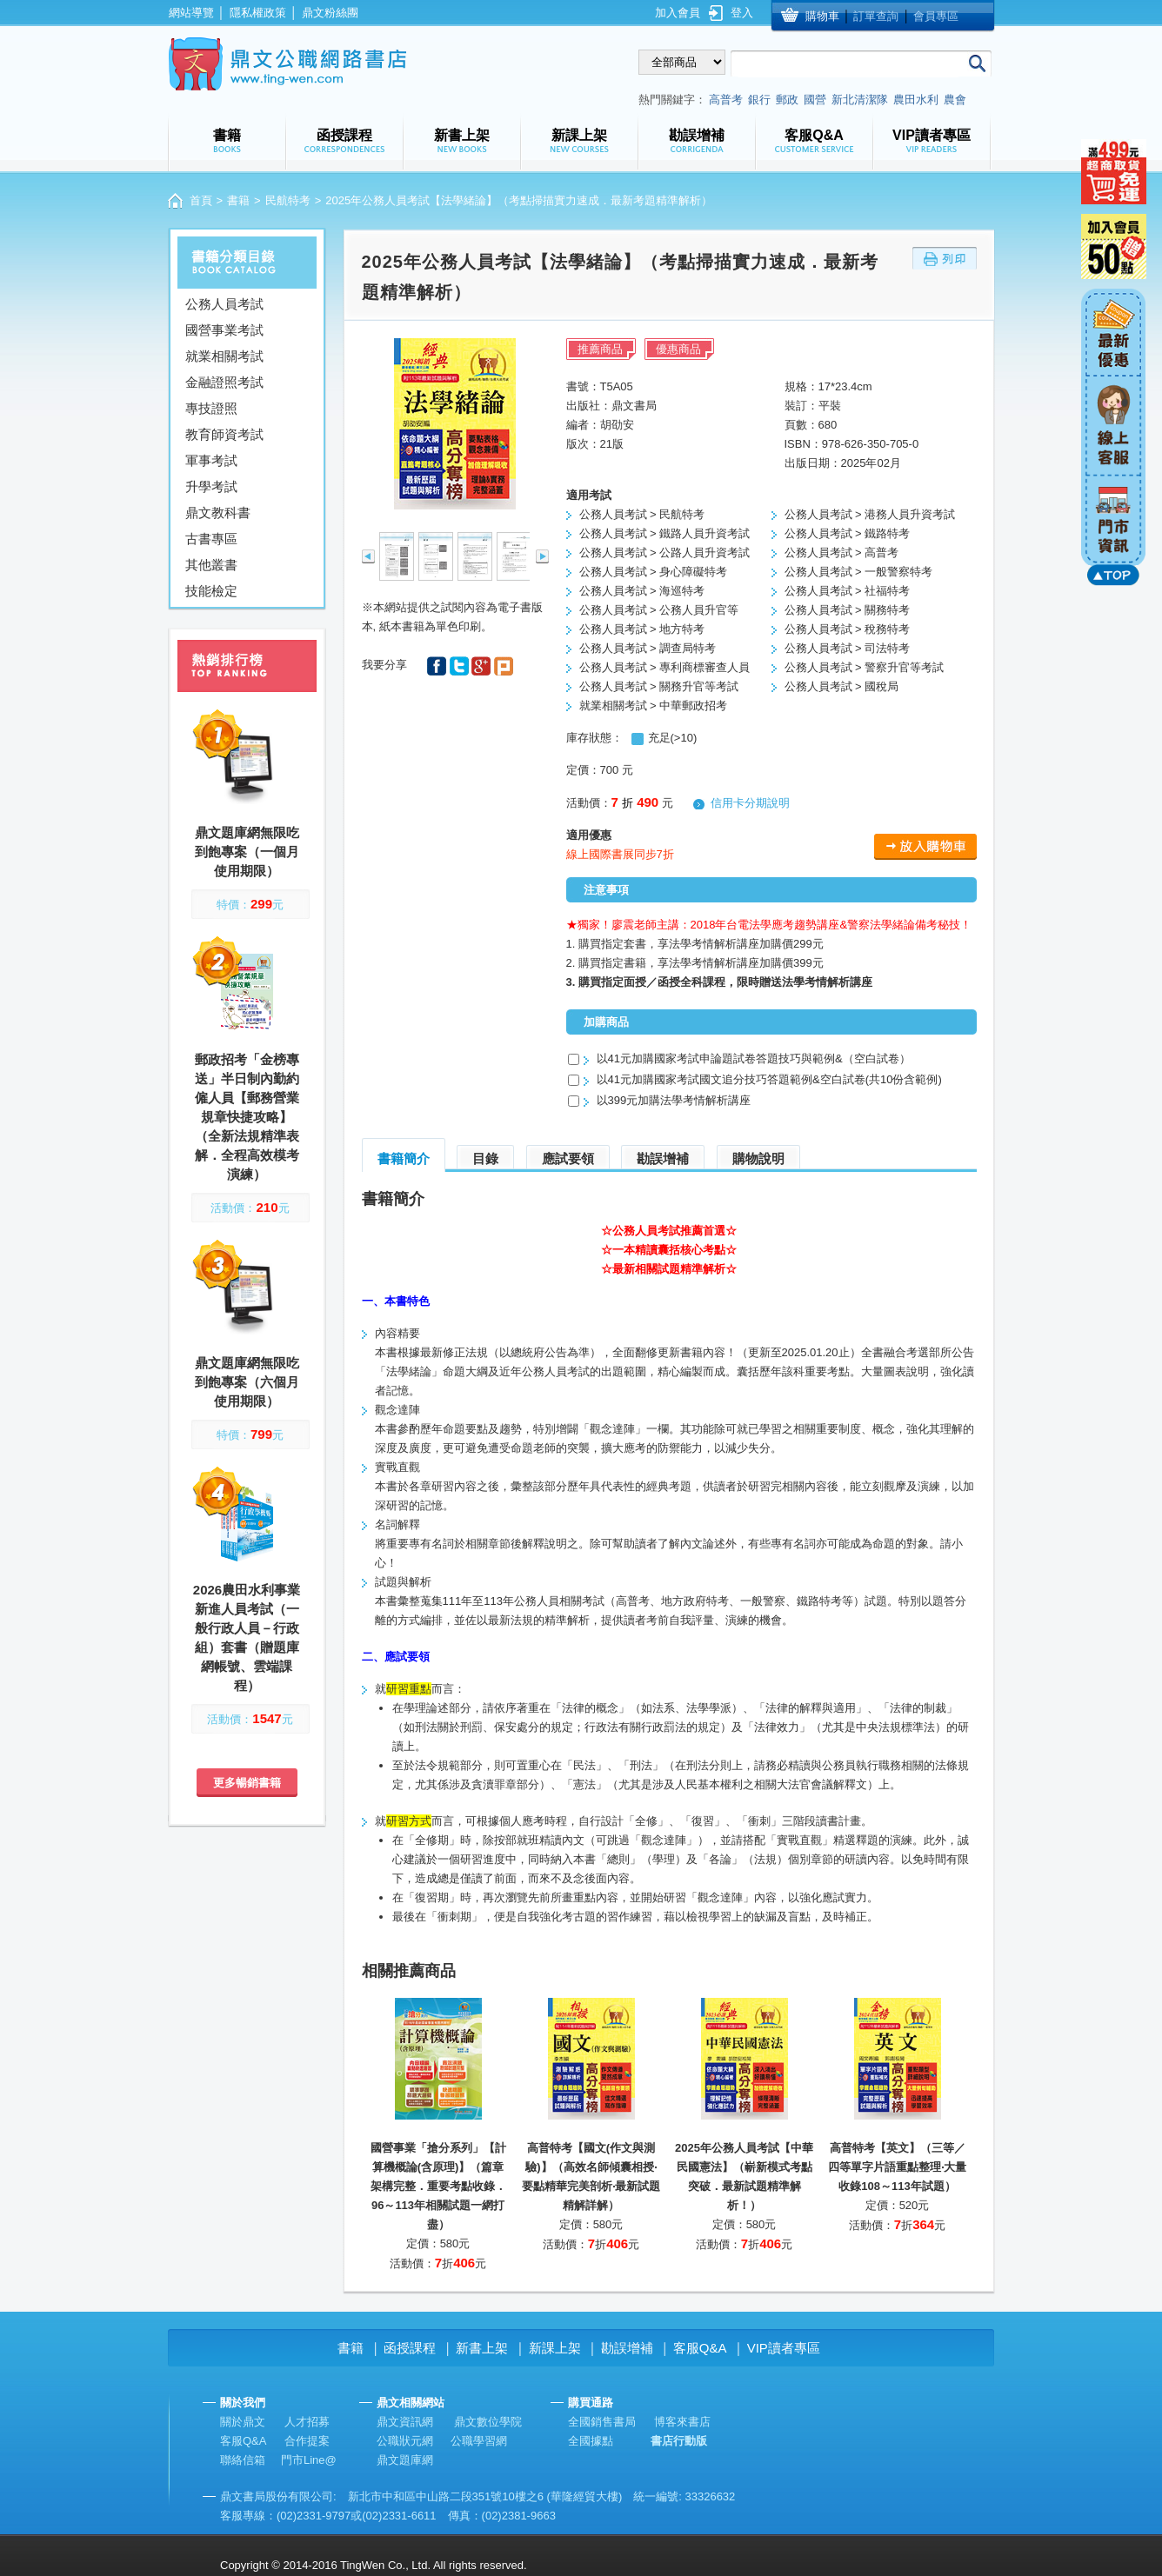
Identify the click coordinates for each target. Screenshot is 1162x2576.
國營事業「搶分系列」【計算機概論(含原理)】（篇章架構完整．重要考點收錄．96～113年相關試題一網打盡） (438, 2186)
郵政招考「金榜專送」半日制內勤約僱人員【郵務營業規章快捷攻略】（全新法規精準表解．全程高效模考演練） (247, 1116)
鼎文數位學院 (488, 2421)
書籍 (238, 200)
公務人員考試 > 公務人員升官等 (659, 609)
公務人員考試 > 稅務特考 (848, 629)
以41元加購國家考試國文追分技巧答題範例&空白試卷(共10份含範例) (769, 1079)
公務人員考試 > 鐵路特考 (848, 533)
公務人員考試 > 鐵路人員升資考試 (665, 533)
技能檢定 (211, 590)
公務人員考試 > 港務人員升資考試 (870, 514)
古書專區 (211, 538)
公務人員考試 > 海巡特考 (642, 590)
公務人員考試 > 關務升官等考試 (659, 686)
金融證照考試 (224, 382)
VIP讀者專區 (783, 2347)
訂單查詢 (875, 16)
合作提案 (307, 2440)
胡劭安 (617, 424)
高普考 (726, 99)
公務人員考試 (224, 303)
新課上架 (555, 2347)
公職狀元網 (405, 2440)
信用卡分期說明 (750, 802)
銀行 (759, 99)
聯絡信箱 (242, 2459)
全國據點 (590, 2440)
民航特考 (288, 200)
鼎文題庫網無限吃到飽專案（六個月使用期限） (247, 1381)
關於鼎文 (242, 2421)
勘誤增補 (663, 1158)
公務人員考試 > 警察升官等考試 (865, 667)
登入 (742, 12)
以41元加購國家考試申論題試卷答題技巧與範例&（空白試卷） (754, 1058)
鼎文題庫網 (405, 2459)
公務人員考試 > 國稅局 (842, 686)
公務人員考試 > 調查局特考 (648, 648)
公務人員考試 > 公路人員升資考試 (665, 552)
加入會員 (677, 12)
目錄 (485, 1158)
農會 (955, 99)
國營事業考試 (224, 330)
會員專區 (935, 16)
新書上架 (482, 2347)
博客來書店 (682, 2421)
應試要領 (568, 1158)
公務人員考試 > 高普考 (842, 552)
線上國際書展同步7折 (620, 854)
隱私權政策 (258, 12)
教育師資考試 (224, 434)
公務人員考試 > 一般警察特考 (859, 571)
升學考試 (211, 486)
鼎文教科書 (217, 512)
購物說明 (758, 1158)
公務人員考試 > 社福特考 (848, 590)
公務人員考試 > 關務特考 (848, 609)
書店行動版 (679, 2440)
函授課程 (410, 2347)
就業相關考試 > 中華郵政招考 (653, 705)
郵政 (787, 99)
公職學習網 (479, 2440)
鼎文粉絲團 (330, 12)
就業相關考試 (224, 356)
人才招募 (307, 2421)
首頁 (201, 200)
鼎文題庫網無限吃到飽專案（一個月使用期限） (247, 851)
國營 (815, 99)
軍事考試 (211, 460)
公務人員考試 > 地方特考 (642, 629)
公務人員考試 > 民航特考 (642, 514)
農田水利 (915, 99)
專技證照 (211, 408)
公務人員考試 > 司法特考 (848, 648)
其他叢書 (211, 564)
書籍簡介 (403, 1158)
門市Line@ (309, 2459)
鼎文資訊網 (405, 2421)
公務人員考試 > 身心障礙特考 (653, 571)
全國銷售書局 (602, 2421)
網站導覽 (191, 12)
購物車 (822, 16)
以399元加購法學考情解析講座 (674, 1100)
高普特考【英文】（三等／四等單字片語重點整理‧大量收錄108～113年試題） (897, 2167)
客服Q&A (700, 2347)
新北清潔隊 (859, 99)
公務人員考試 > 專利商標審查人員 (665, 667)
